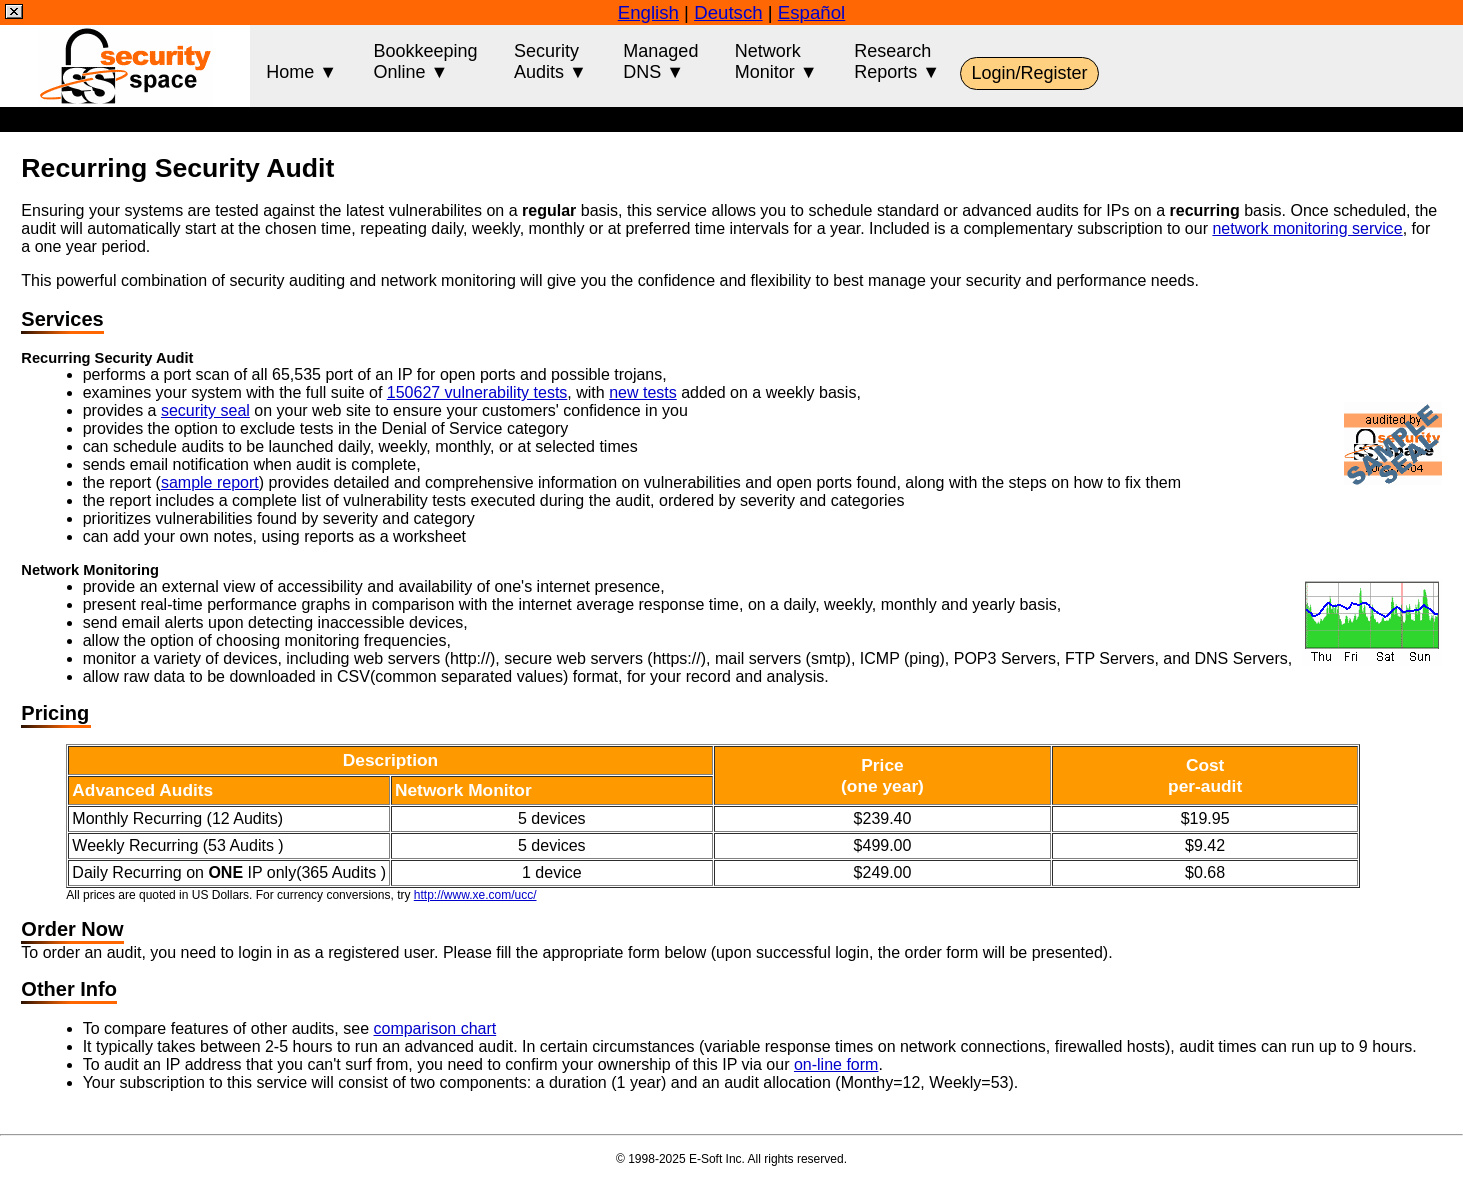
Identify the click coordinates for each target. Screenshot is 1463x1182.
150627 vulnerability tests (477, 392)
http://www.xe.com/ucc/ (475, 895)
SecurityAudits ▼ (550, 61)
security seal (205, 410)
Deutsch (728, 12)
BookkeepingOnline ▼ (425, 61)
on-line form (836, 1064)
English (648, 12)
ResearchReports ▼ (897, 61)
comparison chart (434, 1028)
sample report (210, 482)
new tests (643, 392)
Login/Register (1029, 73)
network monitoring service (1307, 228)
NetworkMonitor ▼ (776, 61)
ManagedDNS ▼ (660, 61)
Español (811, 12)
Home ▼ (301, 61)
